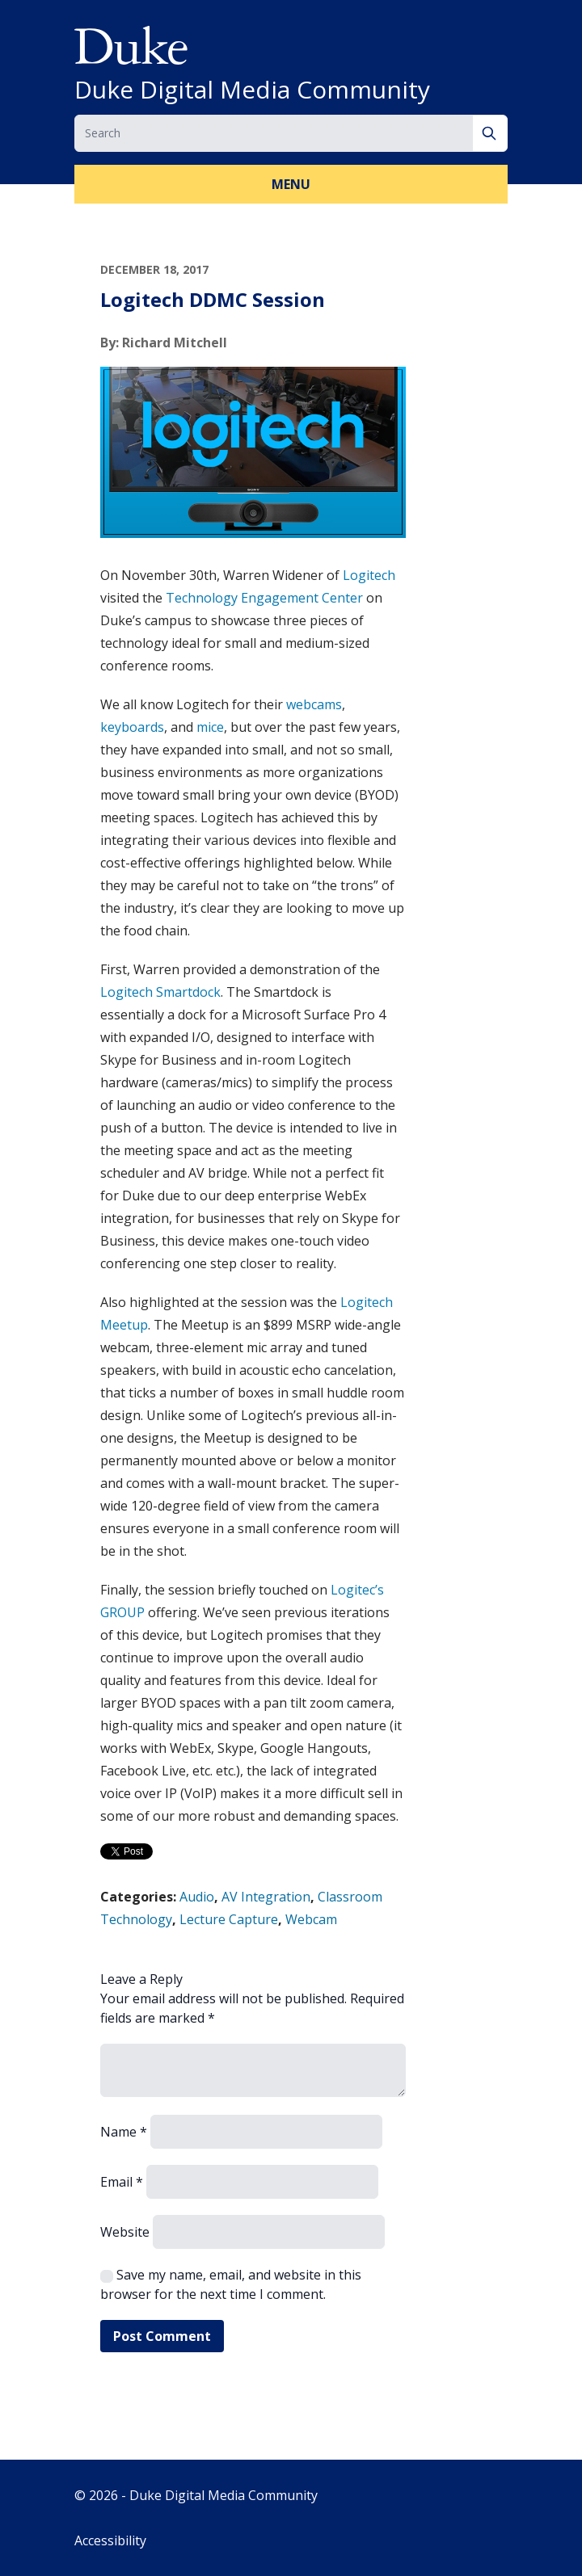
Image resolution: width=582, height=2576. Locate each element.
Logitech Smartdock (160, 992)
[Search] (490, 133)
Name (123, 2132)
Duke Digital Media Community (252, 90)
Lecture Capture (228, 1919)
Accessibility (110, 2540)
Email (121, 2182)
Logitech (369, 575)
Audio (196, 1897)
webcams (314, 704)
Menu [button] (291, 184)
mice (210, 727)
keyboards (132, 727)
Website (125, 2232)
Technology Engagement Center (264, 598)
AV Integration (265, 1897)
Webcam (311, 1919)
